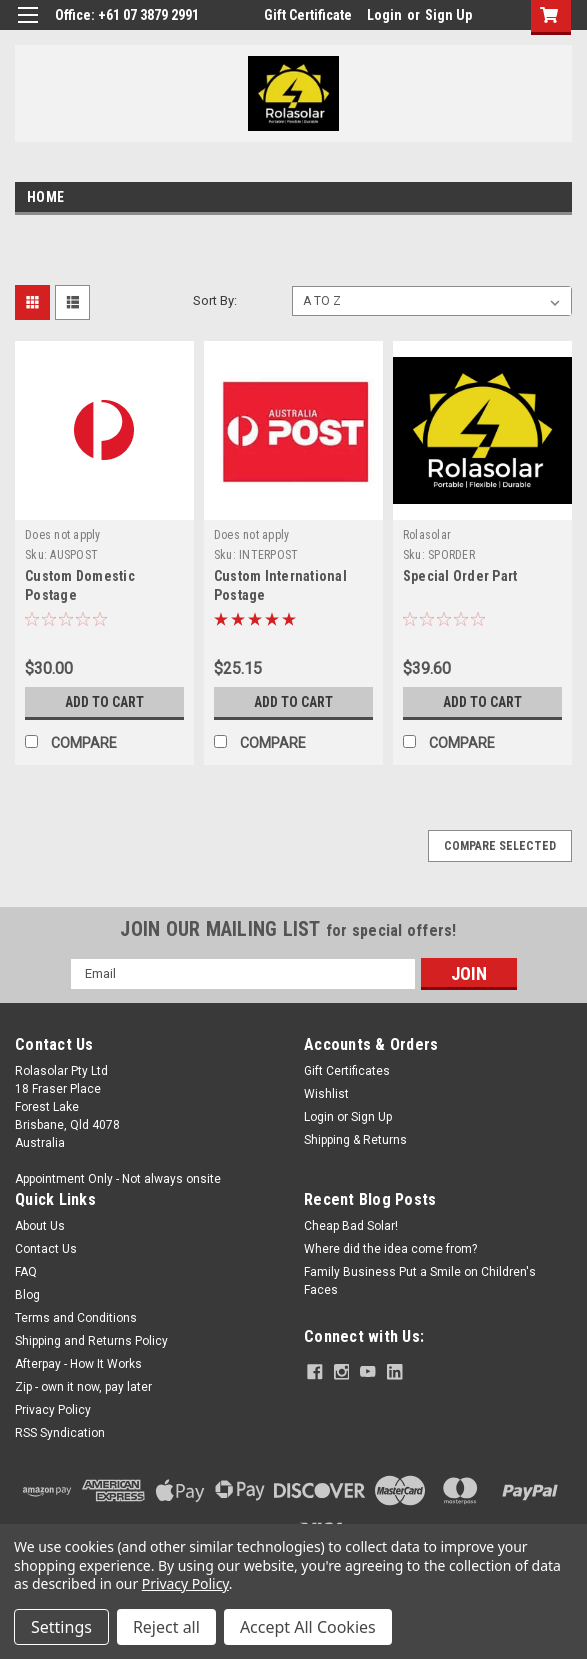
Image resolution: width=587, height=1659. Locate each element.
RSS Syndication (60, 1433)
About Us (40, 1226)
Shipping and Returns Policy (91, 1341)
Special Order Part (460, 576)
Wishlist (326, 1094)
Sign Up (448, 15)
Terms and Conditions (76, 1318)
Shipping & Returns (355, 1140)
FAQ (26, 1272)
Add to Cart (104, 702)
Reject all (166, 1627)
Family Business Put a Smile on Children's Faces (420, 1281)
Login (384, 15)
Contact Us (46, 1249)
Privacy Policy (53, 1410)
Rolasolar (427, 535)
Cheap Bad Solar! (351, 1226)
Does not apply (63, 535)
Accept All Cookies (308, 1627)
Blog (27, 1295)
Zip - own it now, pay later (83, 1387)
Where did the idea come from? (390, 1249)
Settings (61, 1627)
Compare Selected (500, 846)
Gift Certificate (308, 15)
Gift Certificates (347, 1071)
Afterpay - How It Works (78, 1364)
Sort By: (215, 300)
